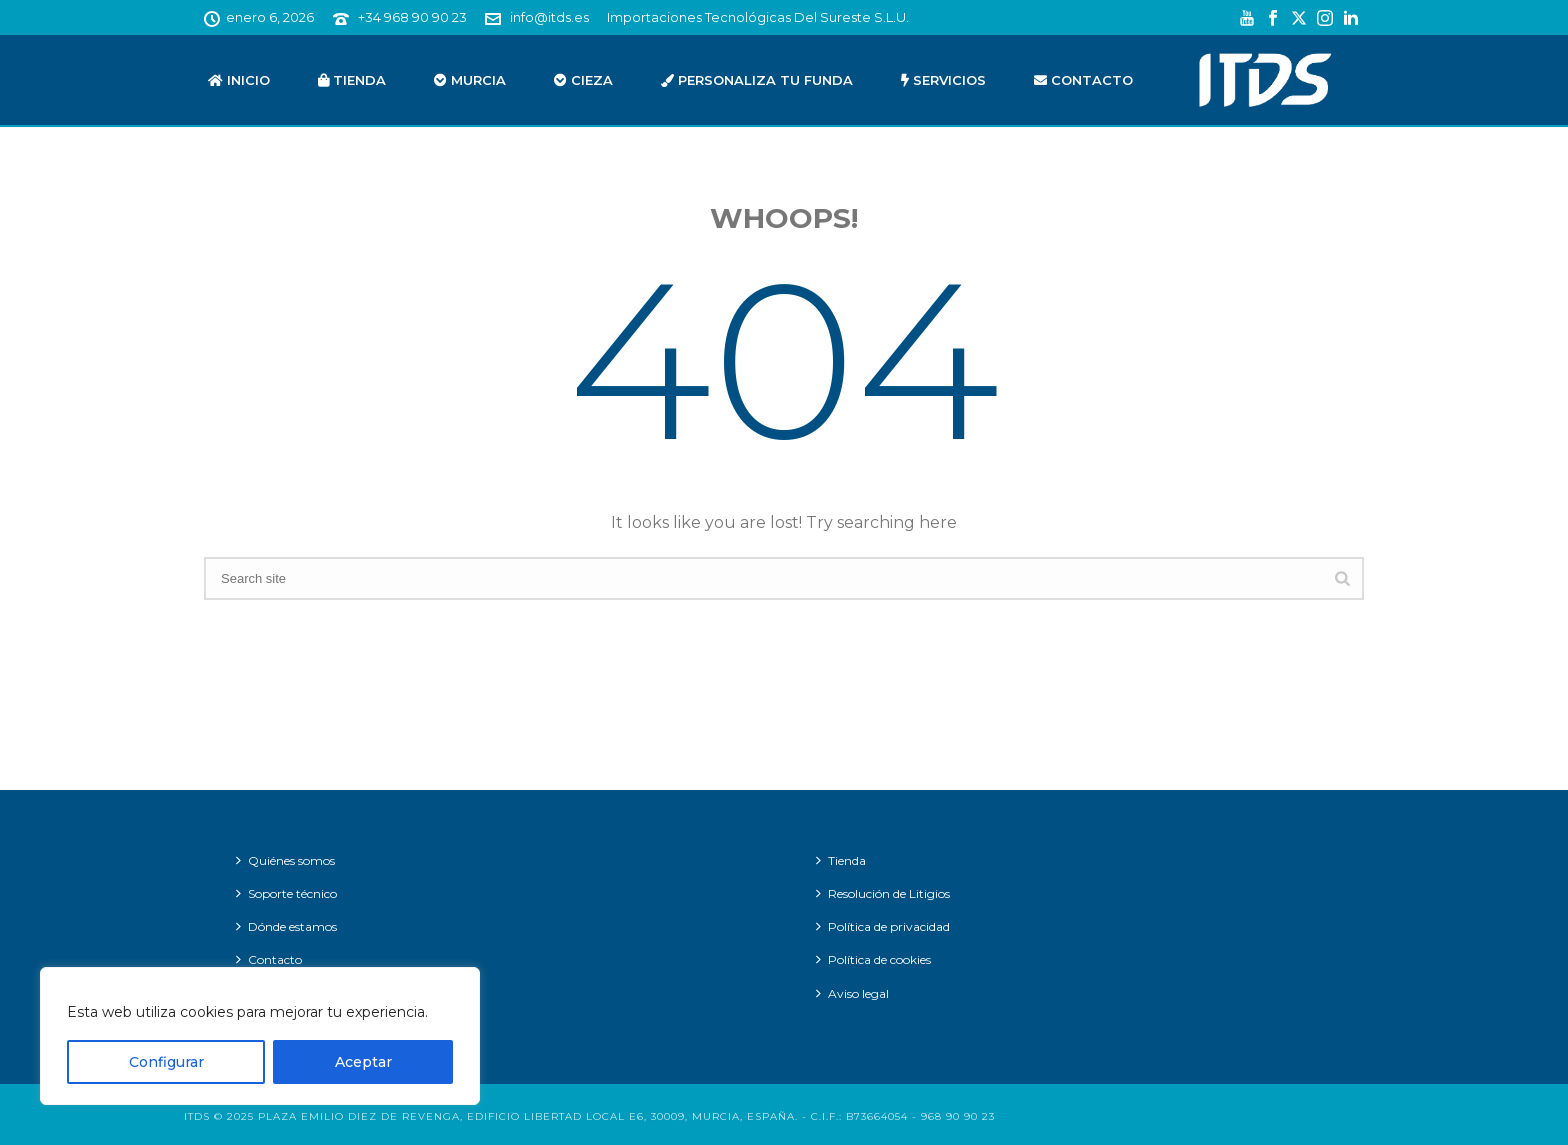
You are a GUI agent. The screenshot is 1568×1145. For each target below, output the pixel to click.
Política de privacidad (883, 926)
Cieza (583, 80)
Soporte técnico (286, 893)
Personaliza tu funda (757, 80)
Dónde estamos (286, 926)
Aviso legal (852, 993)
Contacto (1083, 80)
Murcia (470, 80)
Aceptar (363, 1062)
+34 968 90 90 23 (412, 17)
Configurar (166, 1062)
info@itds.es (549, 17)
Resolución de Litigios (883, 893)
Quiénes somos (285, 860)
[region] (260, 1036)
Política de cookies (873, 959)
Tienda (352, 80)
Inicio (239, 80)
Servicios (943, 80)
